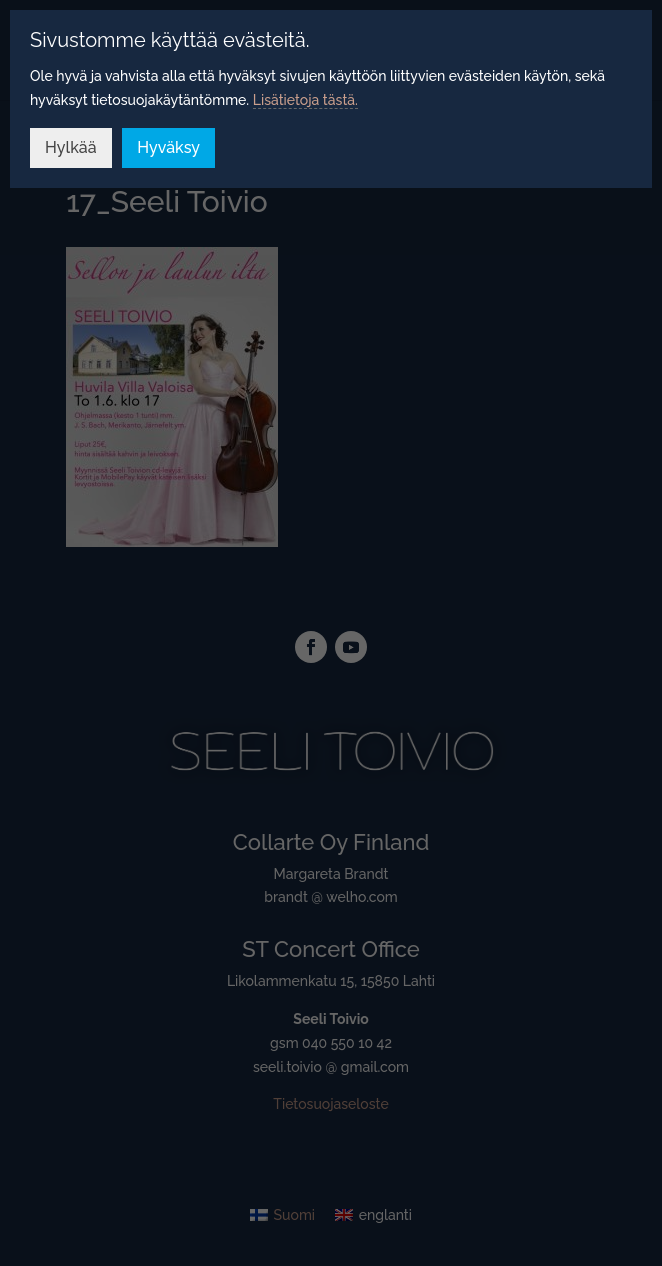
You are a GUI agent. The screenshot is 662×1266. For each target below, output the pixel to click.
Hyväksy (168, 147)
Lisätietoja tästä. (305, 100)
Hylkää (71, 147)
